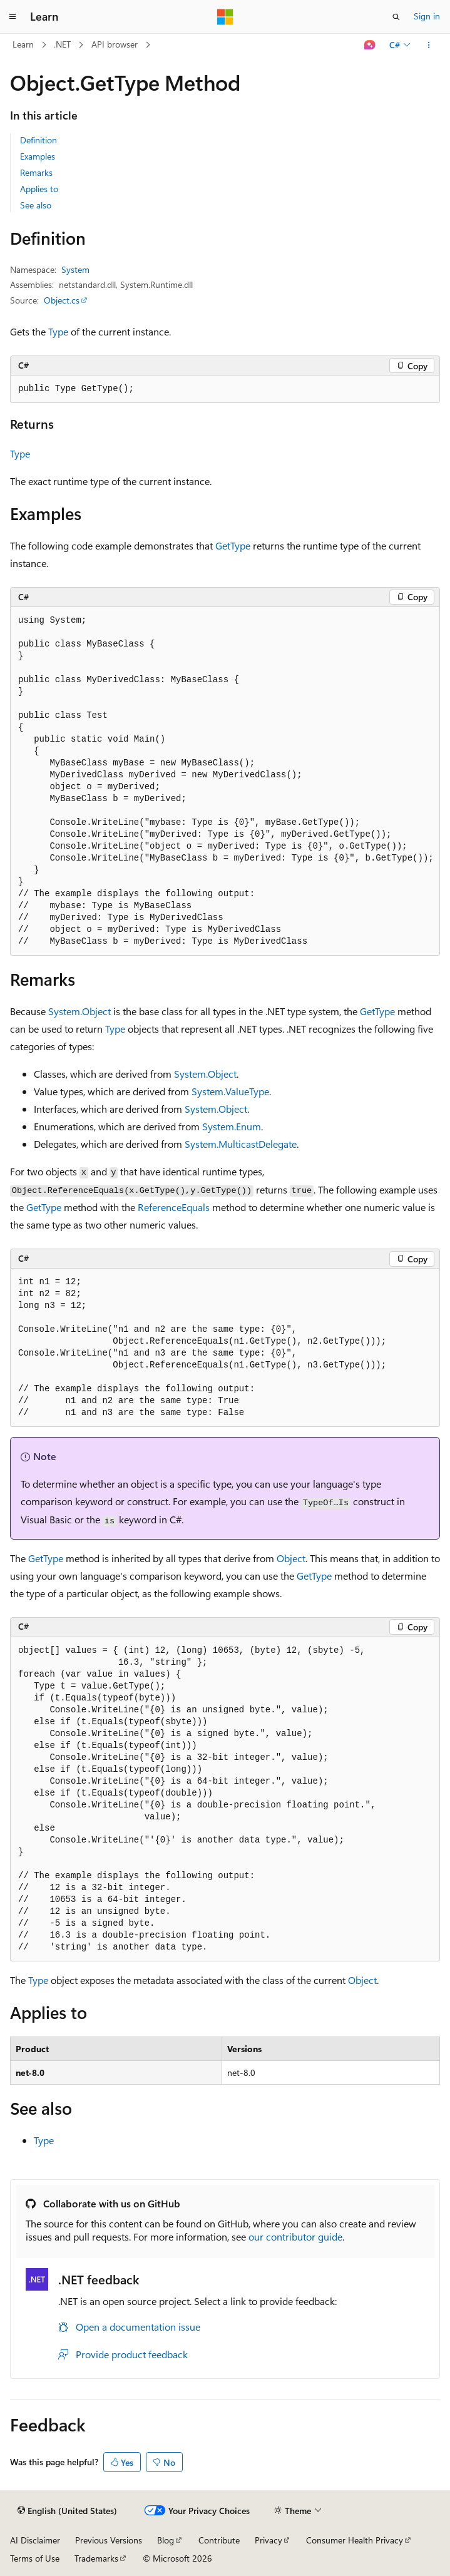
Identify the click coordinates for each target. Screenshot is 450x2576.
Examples (37, 156)
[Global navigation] (12, 17)
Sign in (427, 16)
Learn (23, 44)
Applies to (39, 189)
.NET (62, 44)
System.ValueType (230, 1091)
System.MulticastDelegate (241, 1143)
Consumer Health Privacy (354, 2540)
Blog (165, 2540)
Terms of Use (34, 2558)
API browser (114, 44)
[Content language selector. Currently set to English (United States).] (67, 2511)
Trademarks (96, 2558)
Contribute (219, 2540)
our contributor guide (295, 2236)
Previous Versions (108, 2540)
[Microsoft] (225, 17)
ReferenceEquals (174, 1207)
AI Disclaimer (35, 2540)
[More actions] (429, 45)
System (75, 269)
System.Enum (231, 1126)
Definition (38, 140)
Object (291, 1558)
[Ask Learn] (370, 45)
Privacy (268, 2540)
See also (35, 205)
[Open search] (396, 17)
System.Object (79, 1011)
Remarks (36, 172)
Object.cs (61, 300)
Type (58, 331)
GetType (232, 545)
